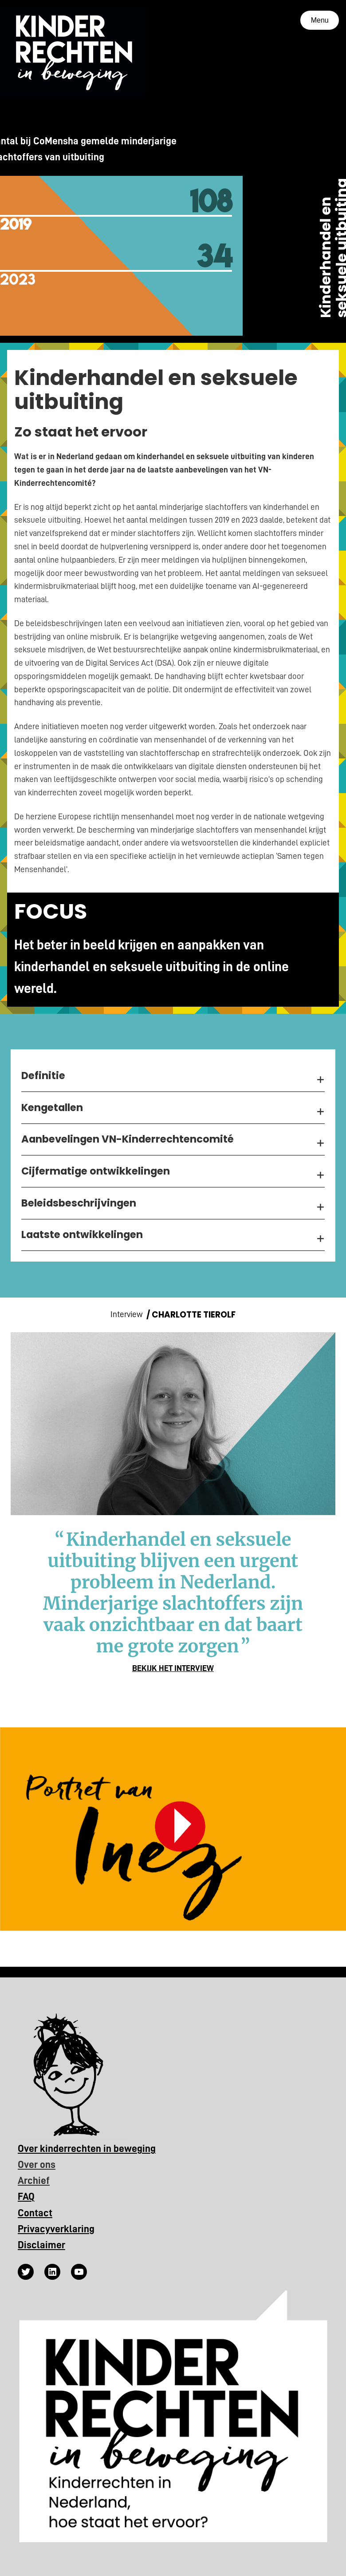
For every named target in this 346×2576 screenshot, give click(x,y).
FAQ (26, 2196)
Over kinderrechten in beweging (87, 2148)
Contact (35, 2213)
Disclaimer (41, 2245)
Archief (34, 2180)
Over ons (36, 2164)
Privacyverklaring (56, 2229)
